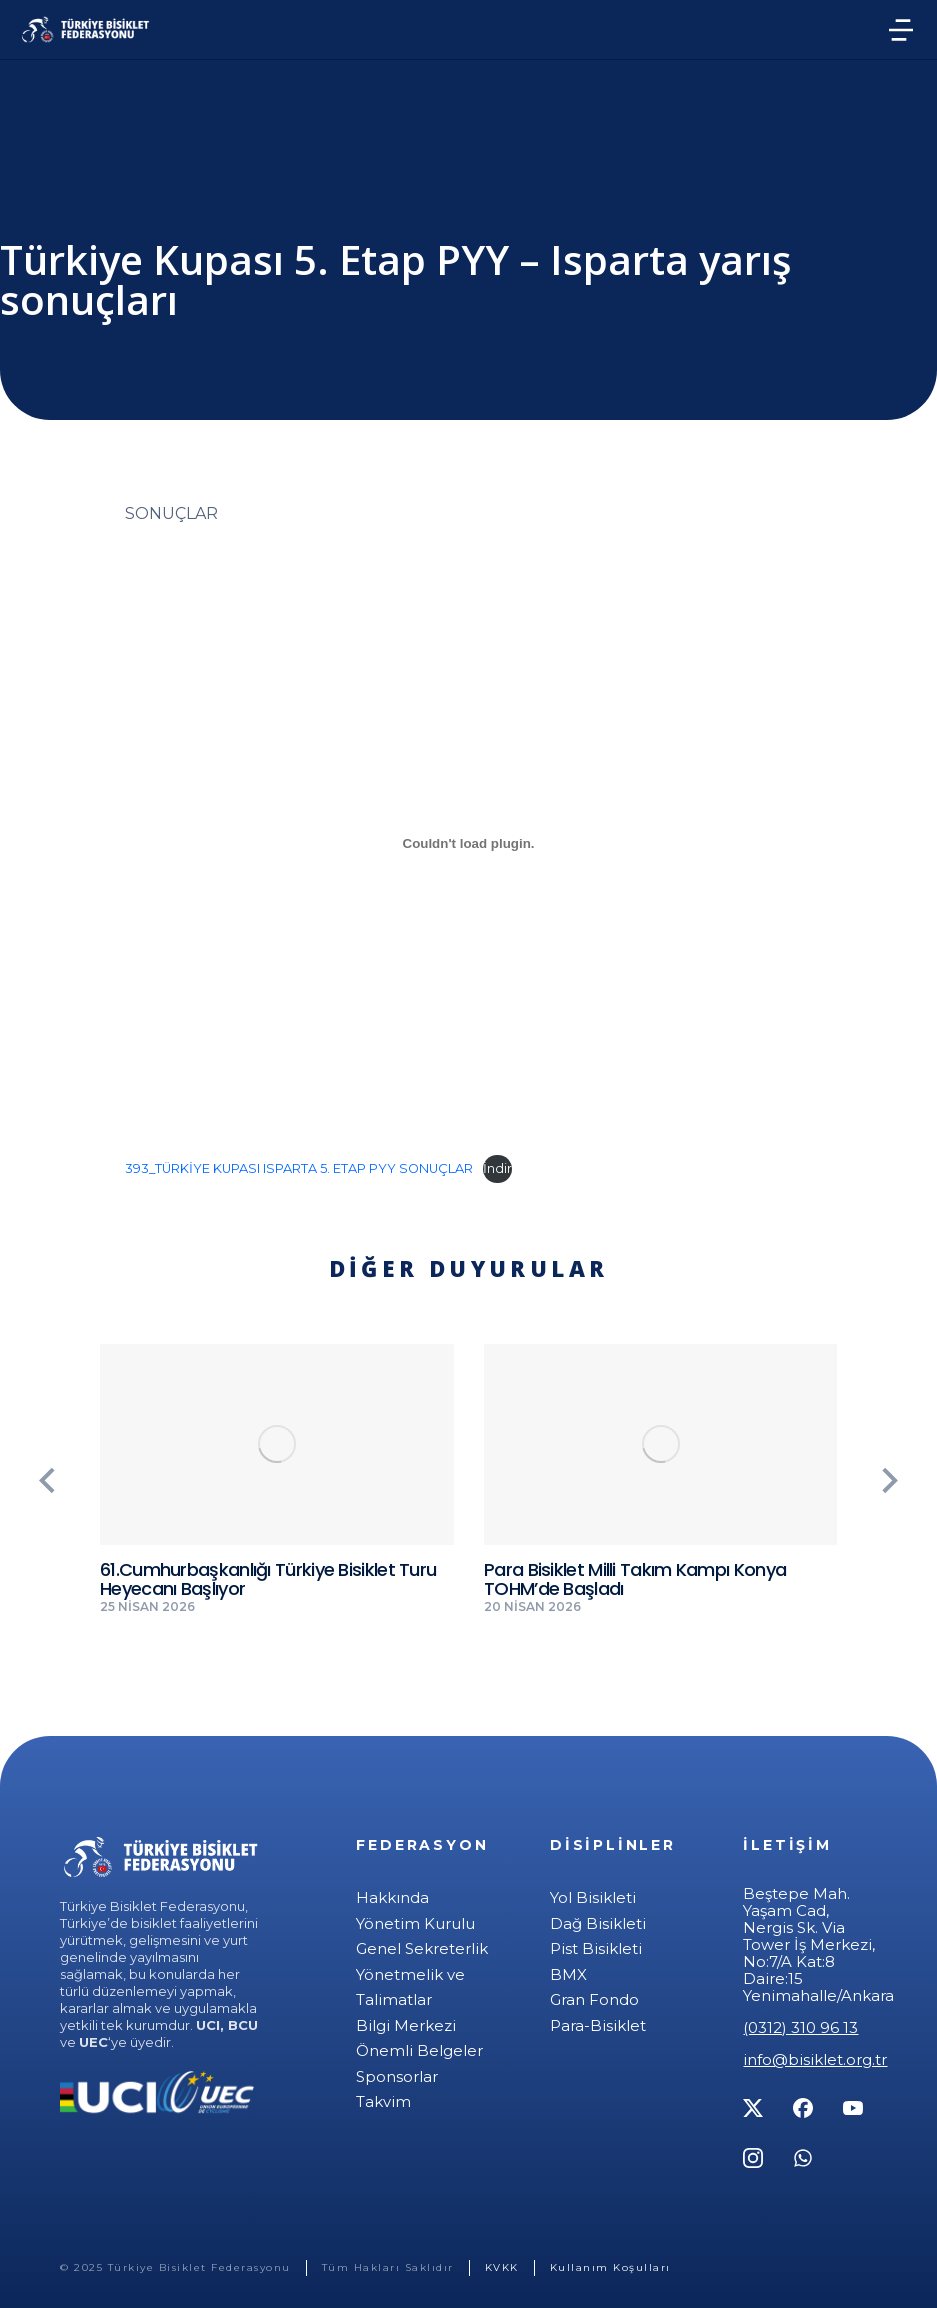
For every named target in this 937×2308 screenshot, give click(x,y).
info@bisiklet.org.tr (815, 2059)
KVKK (502, 2267)
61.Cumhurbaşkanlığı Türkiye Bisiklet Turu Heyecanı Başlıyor (268, 1579)
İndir (497, 1168)
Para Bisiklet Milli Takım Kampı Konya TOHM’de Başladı (635, 1579)
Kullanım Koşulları (610, 2267)
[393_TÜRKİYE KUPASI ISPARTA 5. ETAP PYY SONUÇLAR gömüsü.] (468, 844)
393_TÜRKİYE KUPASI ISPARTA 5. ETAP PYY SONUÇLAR (299, 1168)
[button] (45, 1480)
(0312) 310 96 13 (800, 2027)
